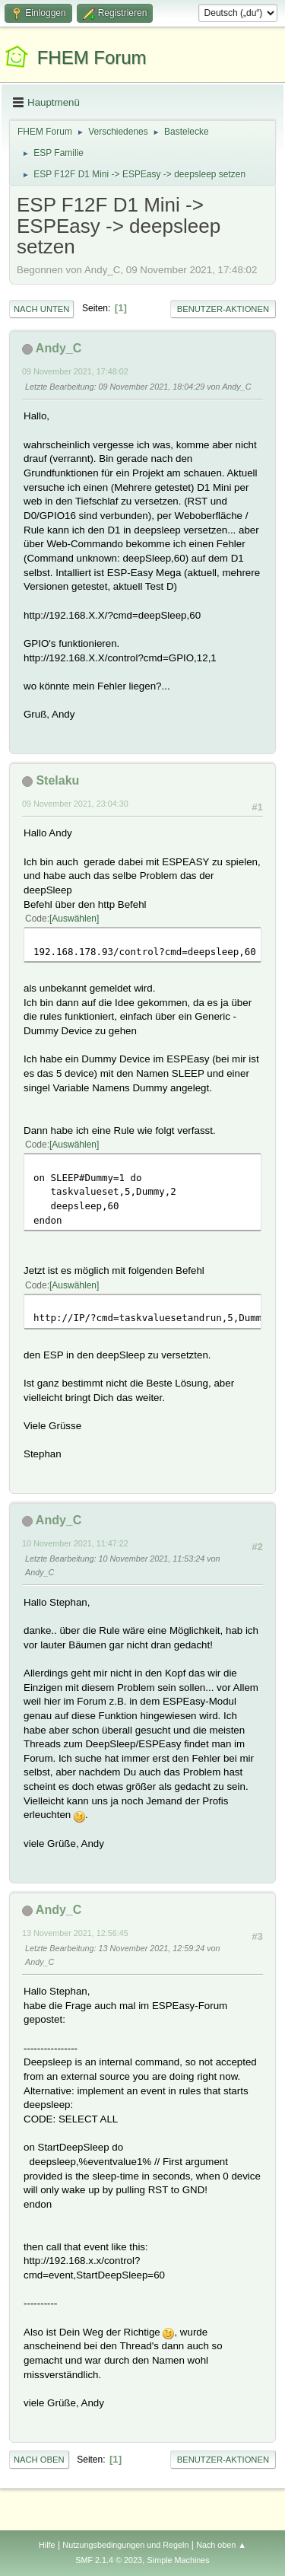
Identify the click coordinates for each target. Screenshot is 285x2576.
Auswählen (74, 918)
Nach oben (39, 2459)
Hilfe (47, 2544)
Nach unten (41, 309)
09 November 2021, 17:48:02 (75, 371)
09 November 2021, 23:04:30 (75, 803)
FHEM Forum (92, 57)
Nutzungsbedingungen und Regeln (125, 2544)
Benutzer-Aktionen (223, 309)
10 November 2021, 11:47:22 (75, 1543)
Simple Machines (178, 2560)
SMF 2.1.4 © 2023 (108, 2560)
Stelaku (57, 780)
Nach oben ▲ (221, 2544)
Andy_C (58, 348)
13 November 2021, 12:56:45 (75, 1933)
